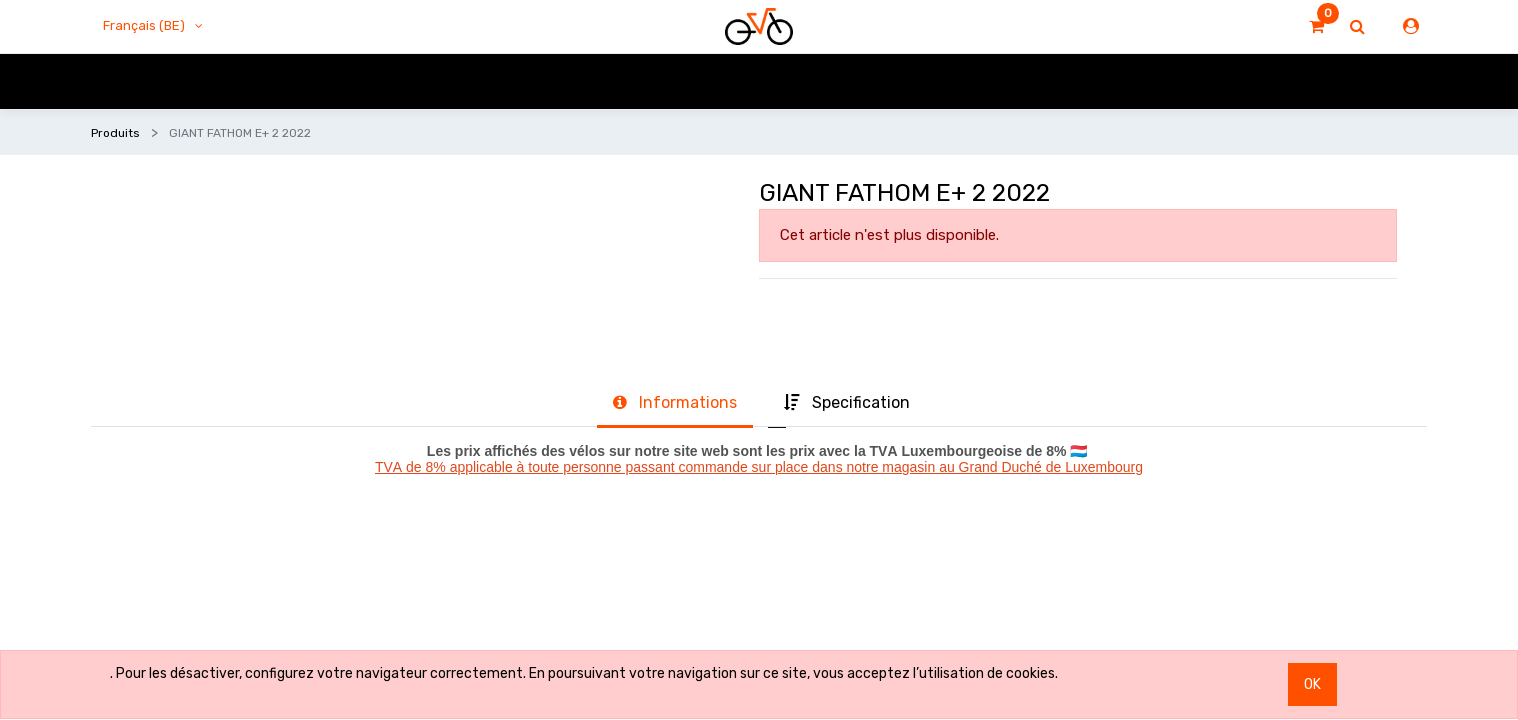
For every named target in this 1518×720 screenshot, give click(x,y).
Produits (115, 133)
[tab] (675, 404)
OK (1312, 684)
